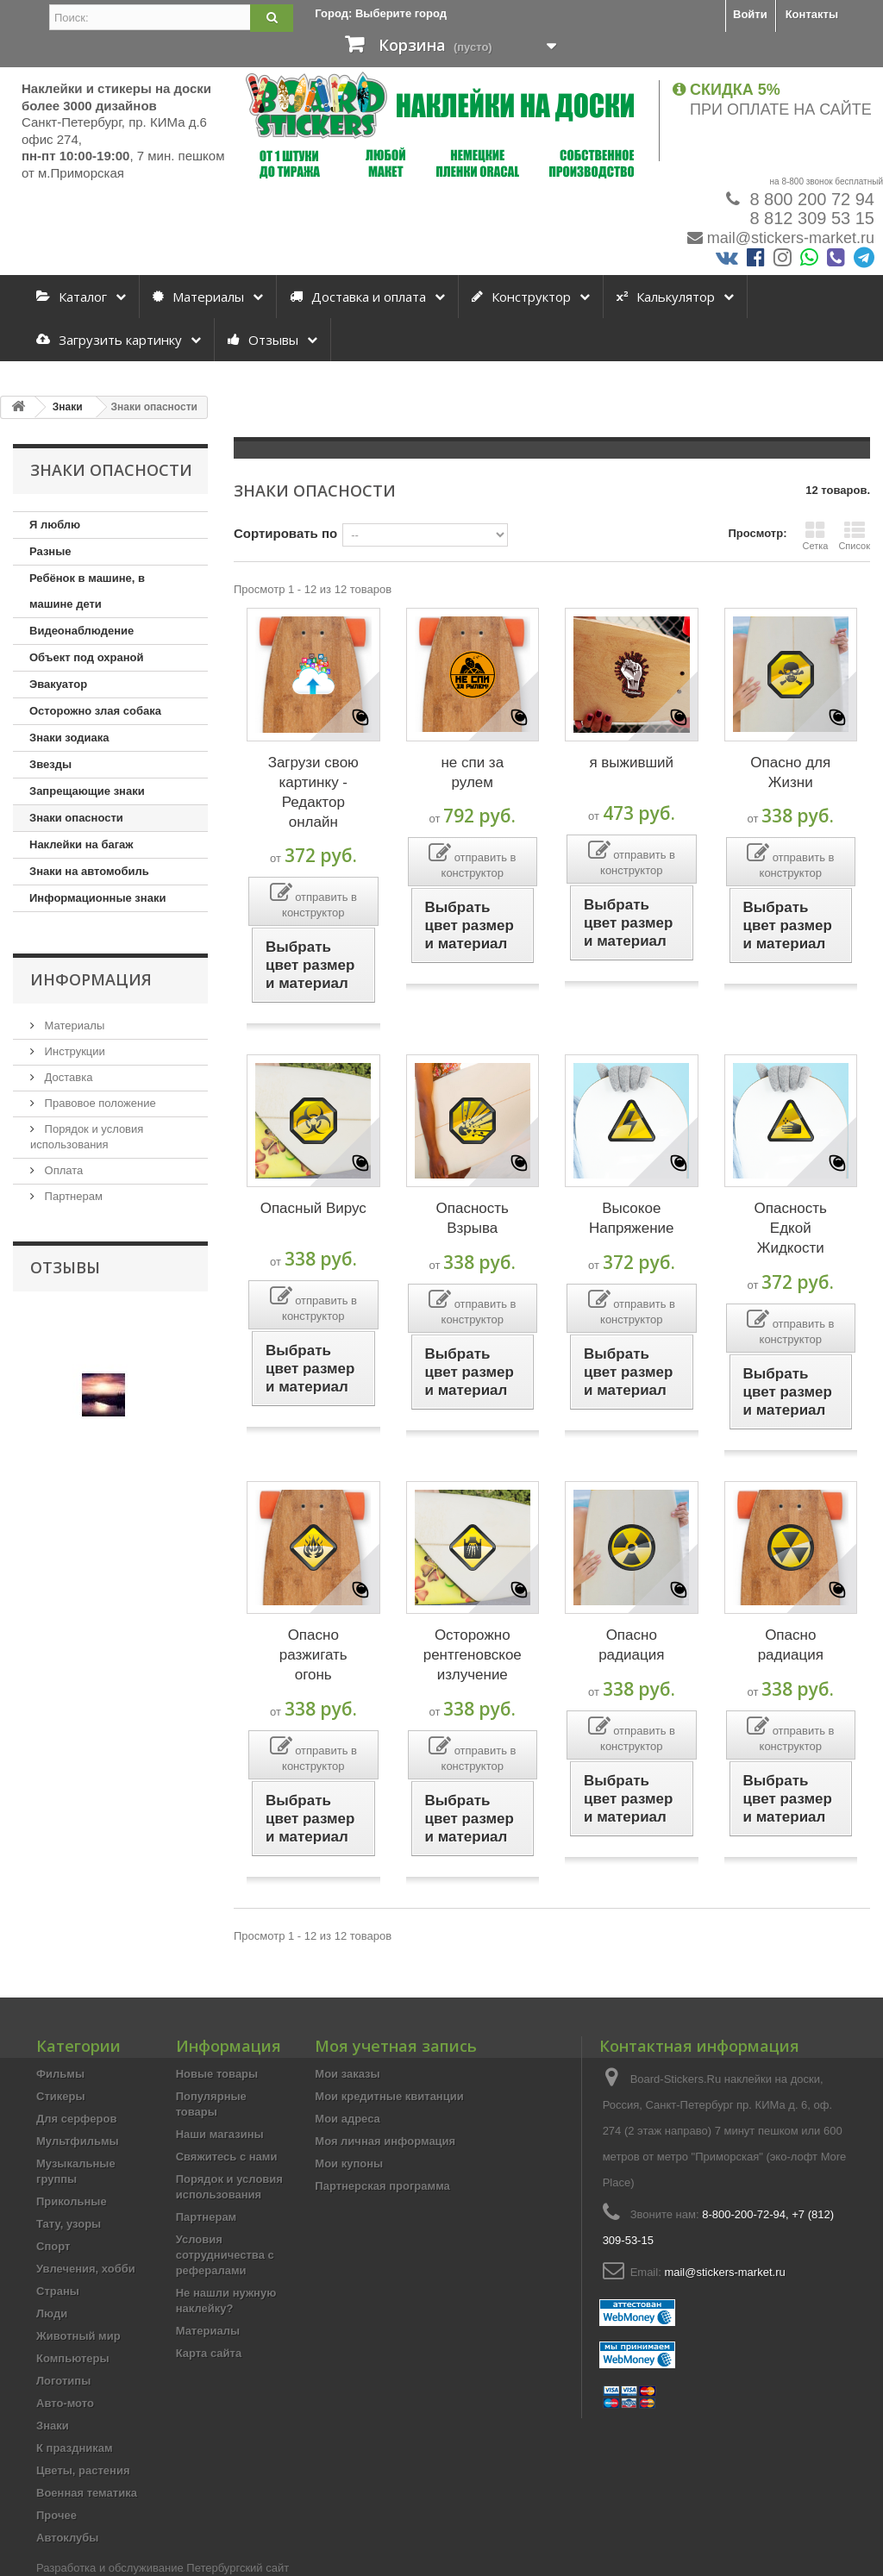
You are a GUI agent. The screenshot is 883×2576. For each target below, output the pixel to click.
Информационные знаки (97, 897)
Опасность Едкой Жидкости (791, 1228)
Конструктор (521, 296)
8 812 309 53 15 (809, 218)
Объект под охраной (86, 657)
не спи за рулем (472, 772)
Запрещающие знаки (87, 791)
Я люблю (54, 524)
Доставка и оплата (358, 296)
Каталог (71, 296)
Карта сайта (209, 2353)
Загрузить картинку (109, 339)
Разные (50, 551)
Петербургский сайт (237, 2567)
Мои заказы (347, 2073)
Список (854, 535)
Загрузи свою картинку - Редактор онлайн (313, 792)
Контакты (812, 14)
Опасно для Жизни (790, 772)
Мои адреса (347, 2118)
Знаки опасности (76, 817)
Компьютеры (73, 2358)
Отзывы (263, 339)
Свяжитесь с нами (227, 2156)
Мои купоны (349, 2163)
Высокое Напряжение (631, 1218)
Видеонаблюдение (81, 630)
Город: (381, 13)
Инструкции (73, 1051)
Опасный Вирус (313, 1208)
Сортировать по (285, 533)
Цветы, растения (83, 2470)
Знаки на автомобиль (89, 871)
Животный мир (78, 2335)
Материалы (198, 296)
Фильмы (60, 2073)
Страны (57, 2291)
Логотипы (63, 2380)
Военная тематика (86, 2492)
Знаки (52, 2425)
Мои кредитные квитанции (389, 2096)
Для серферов (76, 2118)
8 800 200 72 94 (809, 199)
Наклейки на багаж (81, 844)
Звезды (50, 764)
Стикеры (60, 2096)
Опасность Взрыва (472, 1218)
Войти (750, 14)
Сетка (815, 535)
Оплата (62, 1170)
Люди (51, 2313)
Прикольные (71, 2201)
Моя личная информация (385, 2141)
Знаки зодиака (69, 737)
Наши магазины (220, 2134)
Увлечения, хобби (85, 2268)
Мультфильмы (77, 2141)
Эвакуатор (58, 684)
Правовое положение (98, 1103)
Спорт (53, 2246)
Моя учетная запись (396, 2045)
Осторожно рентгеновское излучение (472, 1655)
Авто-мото (65, 2403)
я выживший (631, 762)
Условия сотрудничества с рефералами (225, 2255)
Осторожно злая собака (95, 710)
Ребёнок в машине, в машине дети (87, 591)
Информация (91, 979)
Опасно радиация (631, 1645)
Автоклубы (67, 2537)
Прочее (56, 2515)
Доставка (66, 1077)
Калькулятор (666, 296)
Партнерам (72, 1196)
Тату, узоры (68, 2223)
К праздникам (74, 2448)
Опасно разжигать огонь (313, 1655)
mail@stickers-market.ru (790, 238)
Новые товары (217, 2073)
